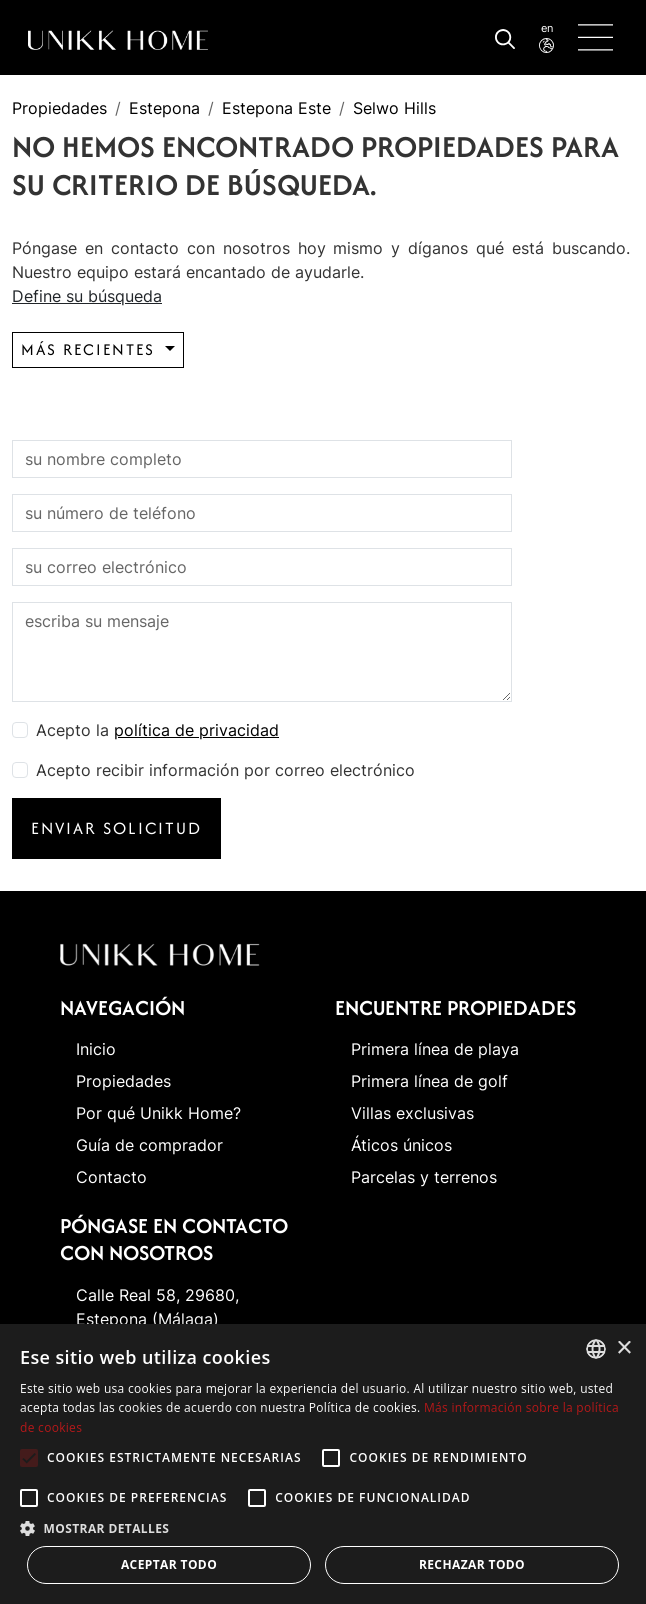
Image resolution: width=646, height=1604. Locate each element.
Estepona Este (276, 108)
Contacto (111, 1177)
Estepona (164, 108)
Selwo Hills (394, 108)
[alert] (323, 1464)
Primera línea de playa (435, 1049)
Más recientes (91, 349)
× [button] (623, 1348)
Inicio (96, 1049)
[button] (323, 1528)
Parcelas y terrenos (424, 1177)
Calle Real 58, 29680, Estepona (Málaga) (157, 1307)
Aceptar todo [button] (169, 1564)
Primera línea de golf (429, 1081)
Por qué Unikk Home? (158, 1113)
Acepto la (157, 730)
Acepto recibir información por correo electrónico (225, 770)
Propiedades (59, 108)
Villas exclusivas (412, 1113)
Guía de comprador (149, 1145)
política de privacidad (196, 730)
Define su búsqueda (87, 296)
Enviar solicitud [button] (116, 828)
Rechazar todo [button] (472, 1564)
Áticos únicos (401, 1145)
